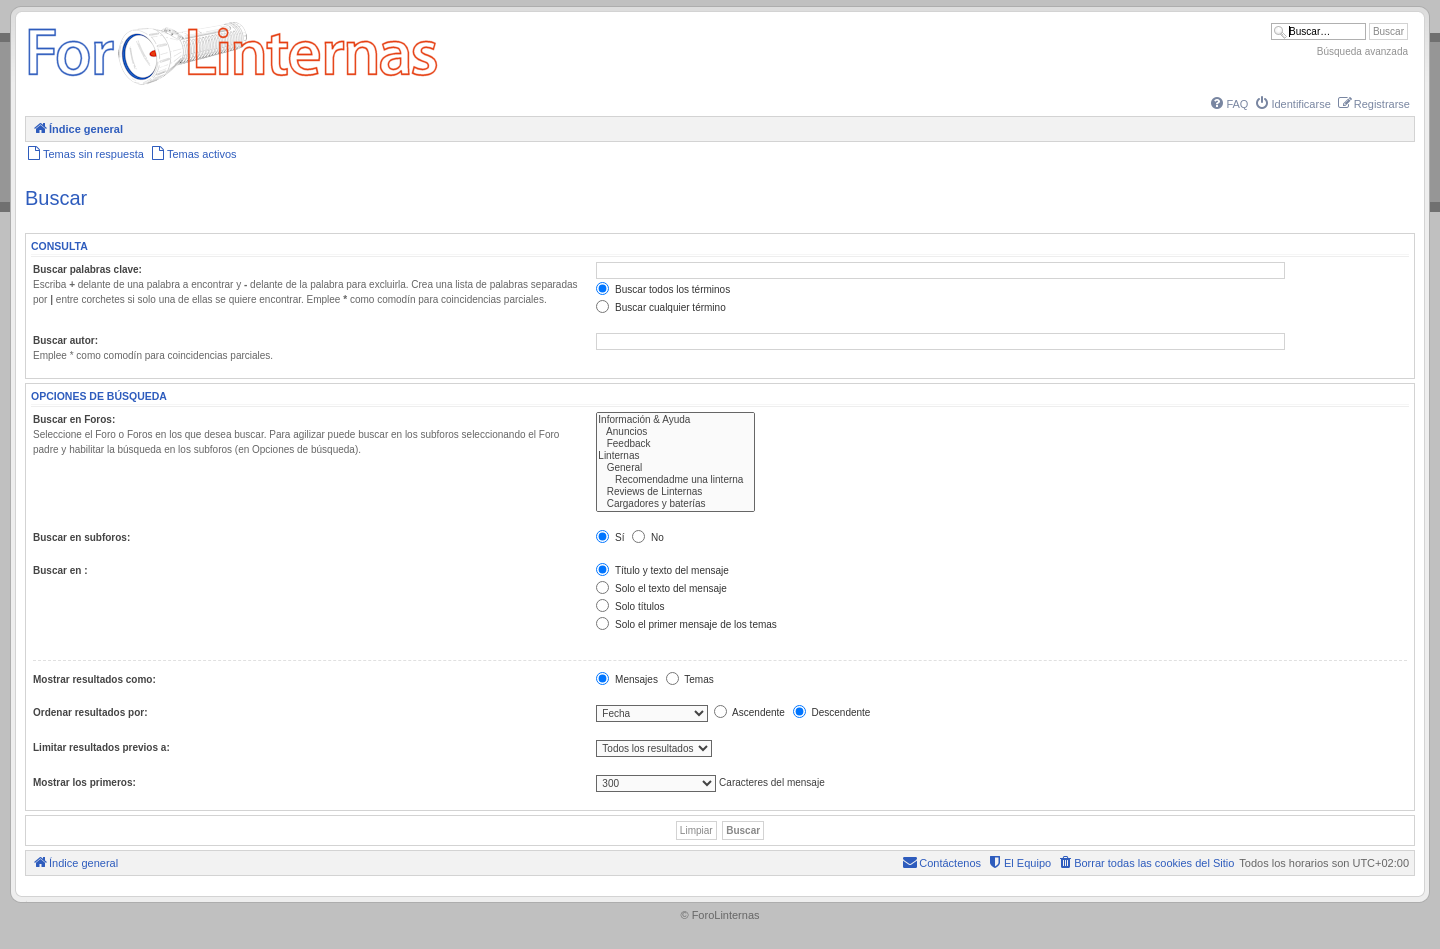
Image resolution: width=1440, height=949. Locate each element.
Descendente (832, 712)
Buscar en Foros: (74, 419)
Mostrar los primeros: (84, 782)
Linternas (675, 456)
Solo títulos (630, 606)
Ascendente (749, 712)
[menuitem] (1228, 104)
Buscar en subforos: (81, 537)
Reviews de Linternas (675, 492)
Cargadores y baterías (675, 504)
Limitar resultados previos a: (101, 747)
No (648, 537)
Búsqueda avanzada (1362, 51)
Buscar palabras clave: (87, 269)
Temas (690, 679)
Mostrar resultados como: (94, 679)
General (675, 468)
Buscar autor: (65, 340)
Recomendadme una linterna (675, 480)
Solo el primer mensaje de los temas (686, 624)
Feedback (675, 444)
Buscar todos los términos (663, 289)
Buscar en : (60, 570)
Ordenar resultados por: (90, 712)
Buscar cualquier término (660, 307)
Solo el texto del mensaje (661, 588)
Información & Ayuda (675, 420)
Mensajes (627, 679)
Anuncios (675, 432)
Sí (610, 537)
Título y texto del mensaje (662, 570)
